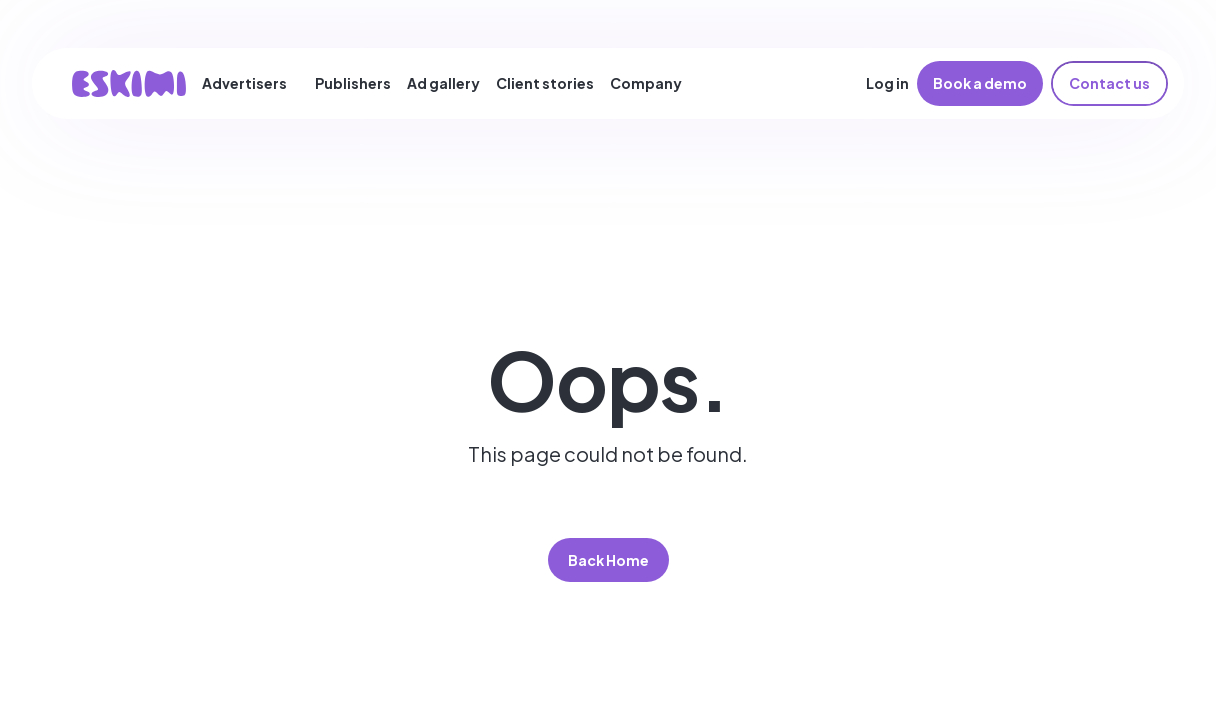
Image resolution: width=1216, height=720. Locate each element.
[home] (129, 83)
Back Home (608, 560)
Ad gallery (443, 83)
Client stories (545, 83)
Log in (887, 83)
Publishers (353, 83)
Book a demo (980, 83)
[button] (252, 83)
